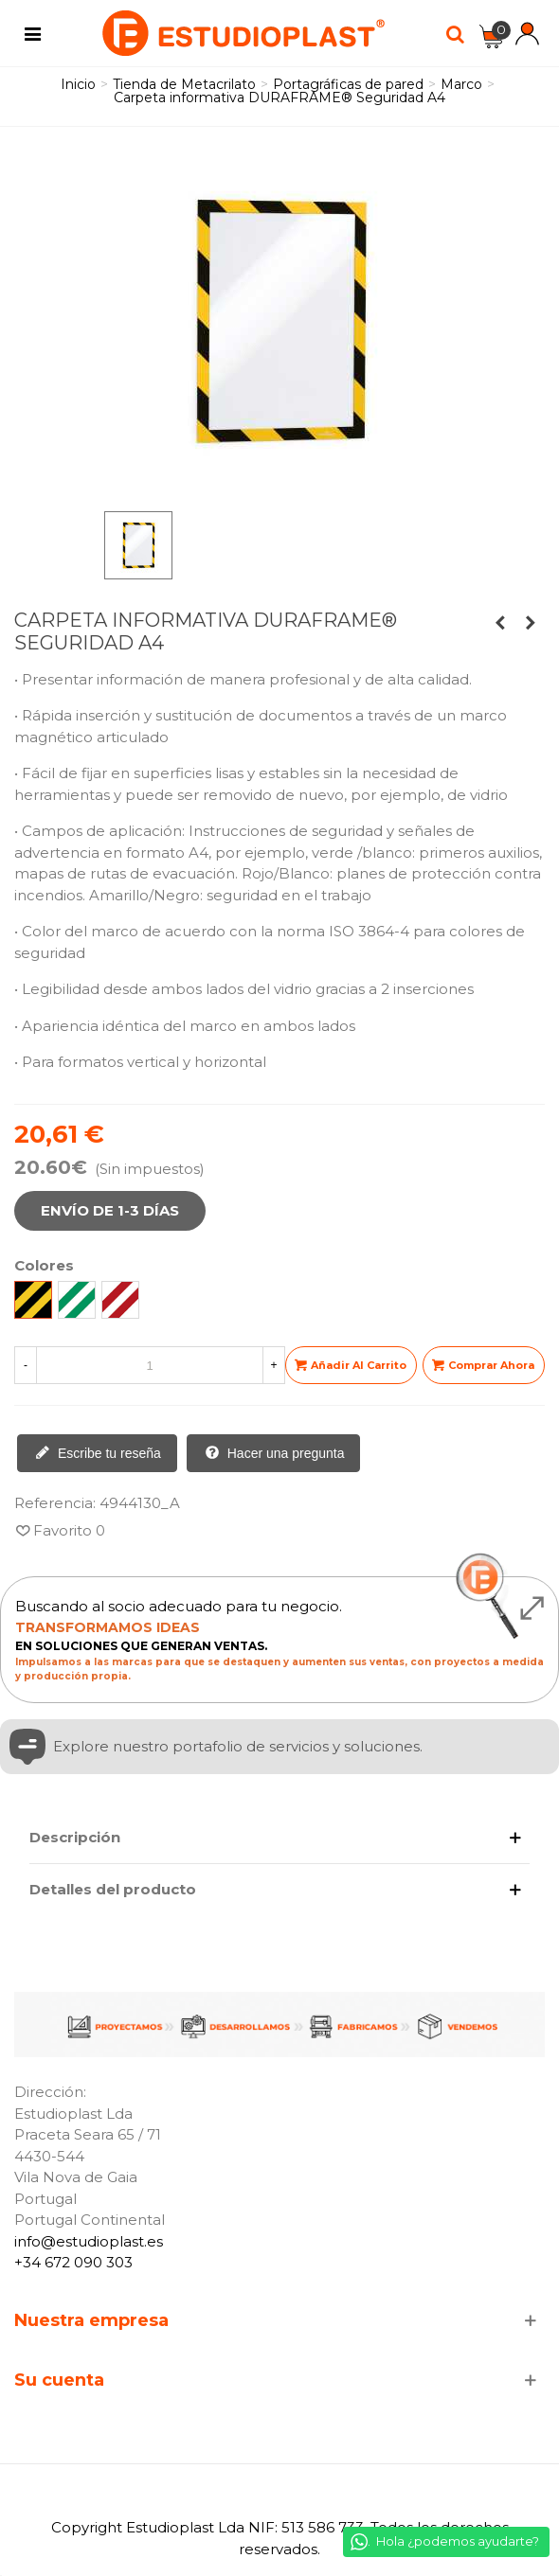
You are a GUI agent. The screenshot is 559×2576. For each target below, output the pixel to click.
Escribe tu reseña (98, 1454)
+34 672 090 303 (73, 2262)
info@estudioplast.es (88, 2241)
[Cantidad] (149, 1365)
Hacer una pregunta (275, 1454)
